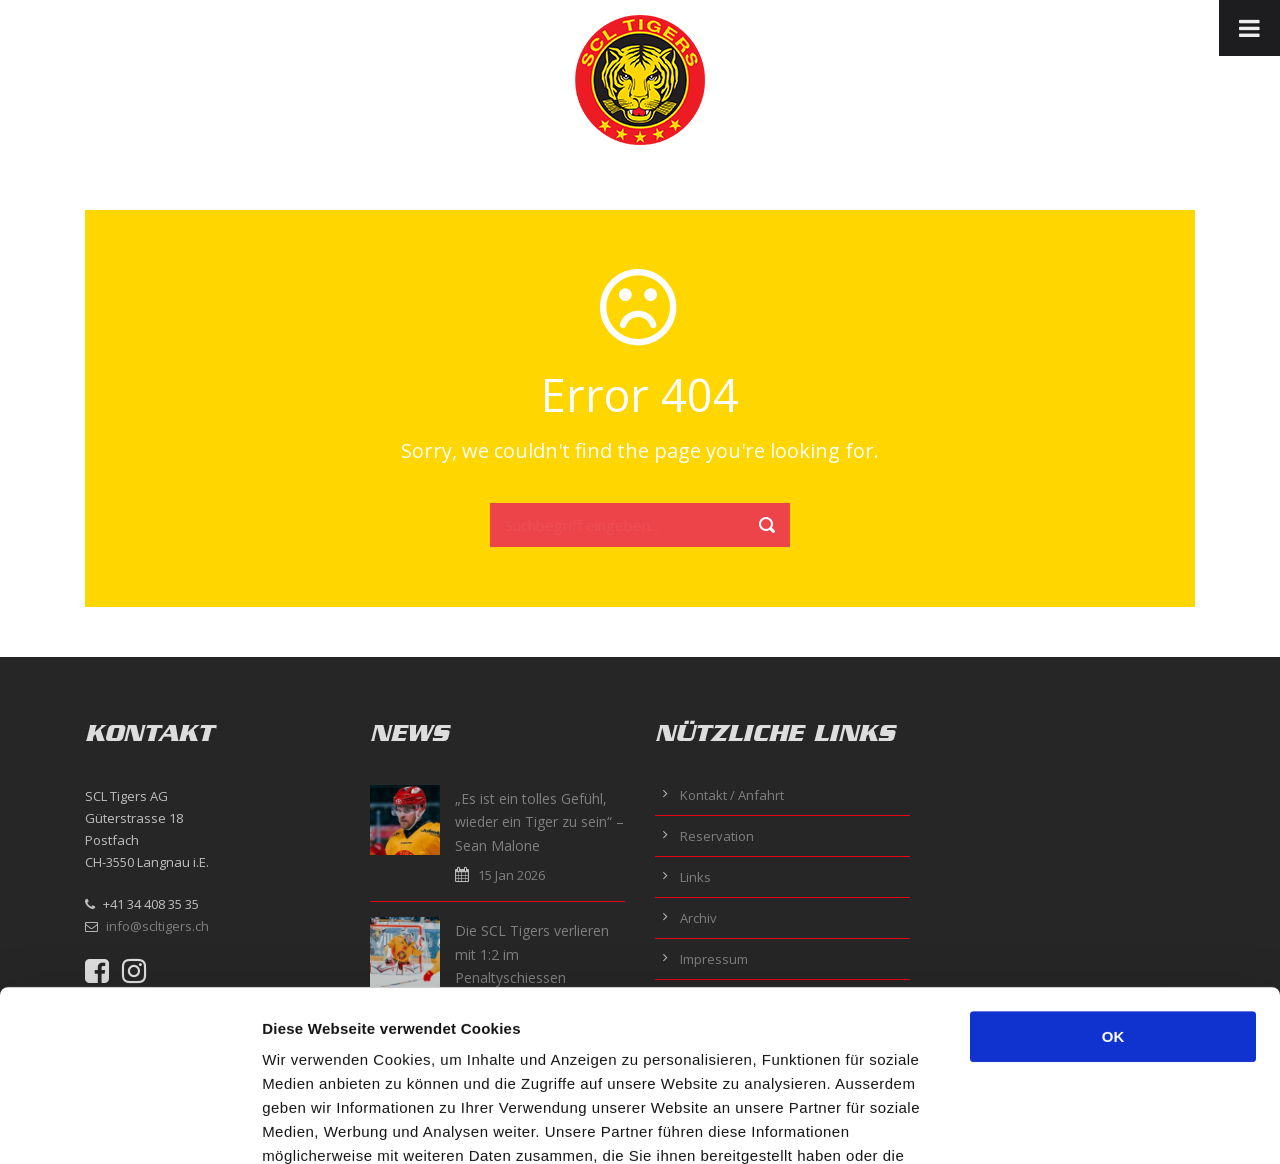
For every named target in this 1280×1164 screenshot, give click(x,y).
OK (1113, 876)
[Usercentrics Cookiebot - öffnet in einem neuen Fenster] (129, 1125)
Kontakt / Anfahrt (732, 795)
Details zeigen (1063, 1124)
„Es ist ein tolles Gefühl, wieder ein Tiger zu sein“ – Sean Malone (539, 822)
